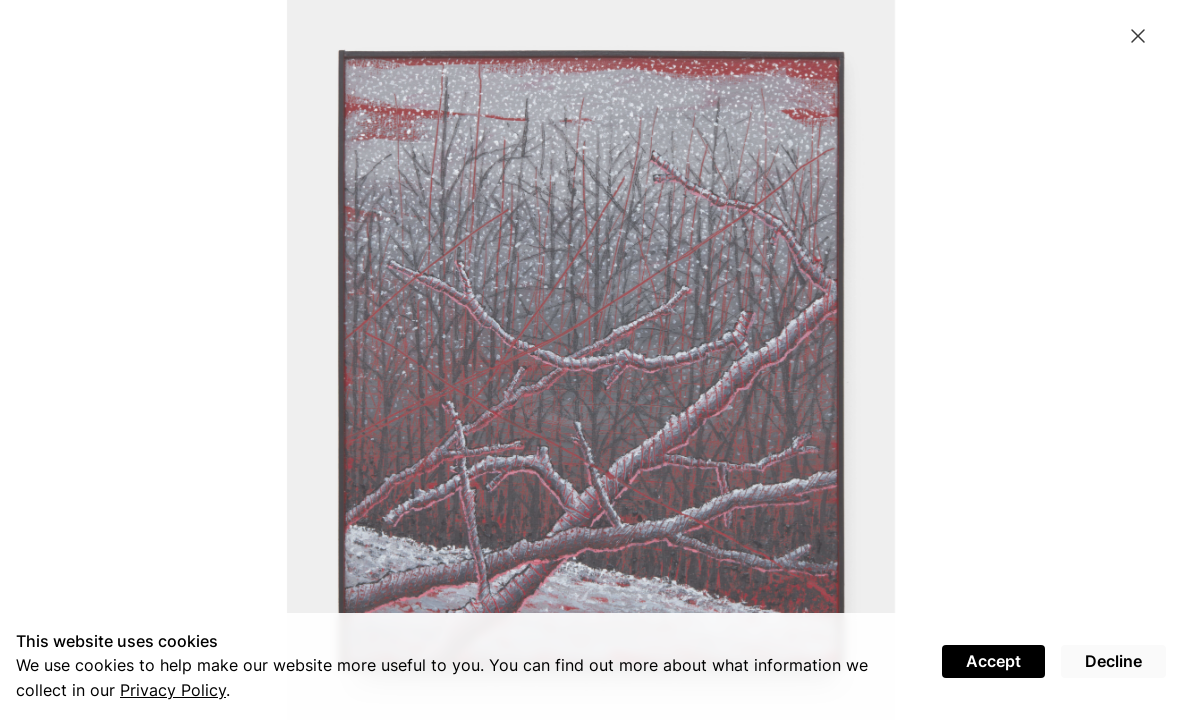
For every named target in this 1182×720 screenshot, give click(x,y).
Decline (1113, 661)
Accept (993, 661)
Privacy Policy (173, 690)
